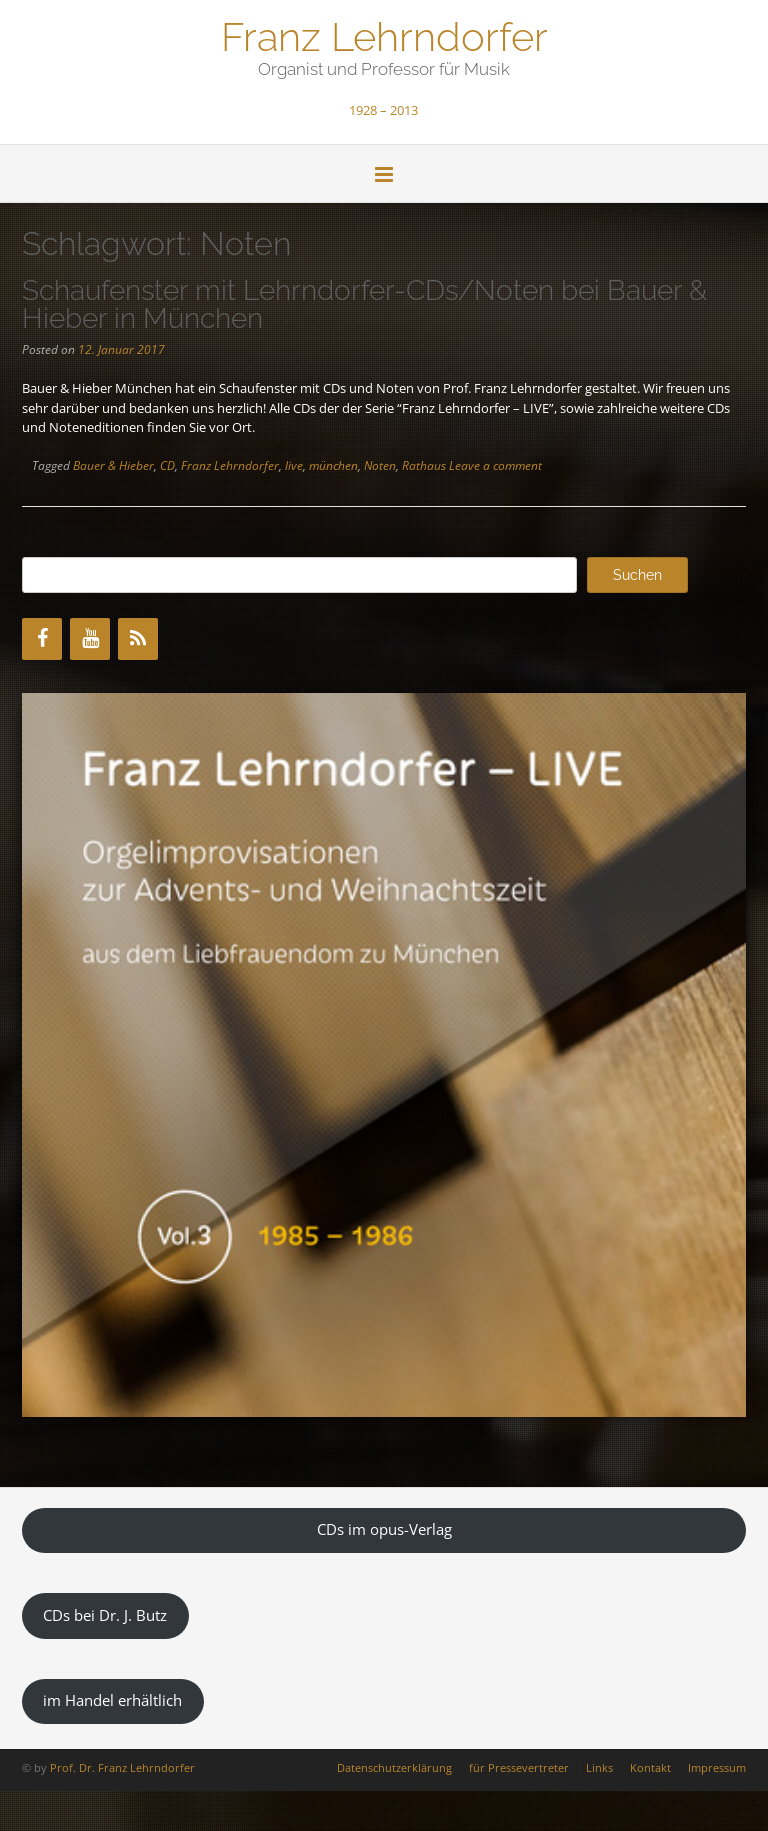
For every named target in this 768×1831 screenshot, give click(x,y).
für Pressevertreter (519, 1767)
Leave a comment (495, 465)
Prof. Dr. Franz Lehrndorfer (122, 1767)
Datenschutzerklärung (394, 1767)
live (294, 465)
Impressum (717, 1767)
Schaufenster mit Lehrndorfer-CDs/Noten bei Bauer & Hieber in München (364, 304)
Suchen (637, 575)
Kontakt (650, 1767)
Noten (380, 465)
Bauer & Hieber (113, 465)
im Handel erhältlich (112, 1700)
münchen (333, 465)
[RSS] (138, 639)
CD (167, 465)
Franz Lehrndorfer (384, 35)
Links (599, 1767)
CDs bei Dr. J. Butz (105, 1615)
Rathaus (424, 465)
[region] (384, 1055)
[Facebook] (42, 639)
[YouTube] (90, 639)
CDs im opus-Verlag (384, 1529)
